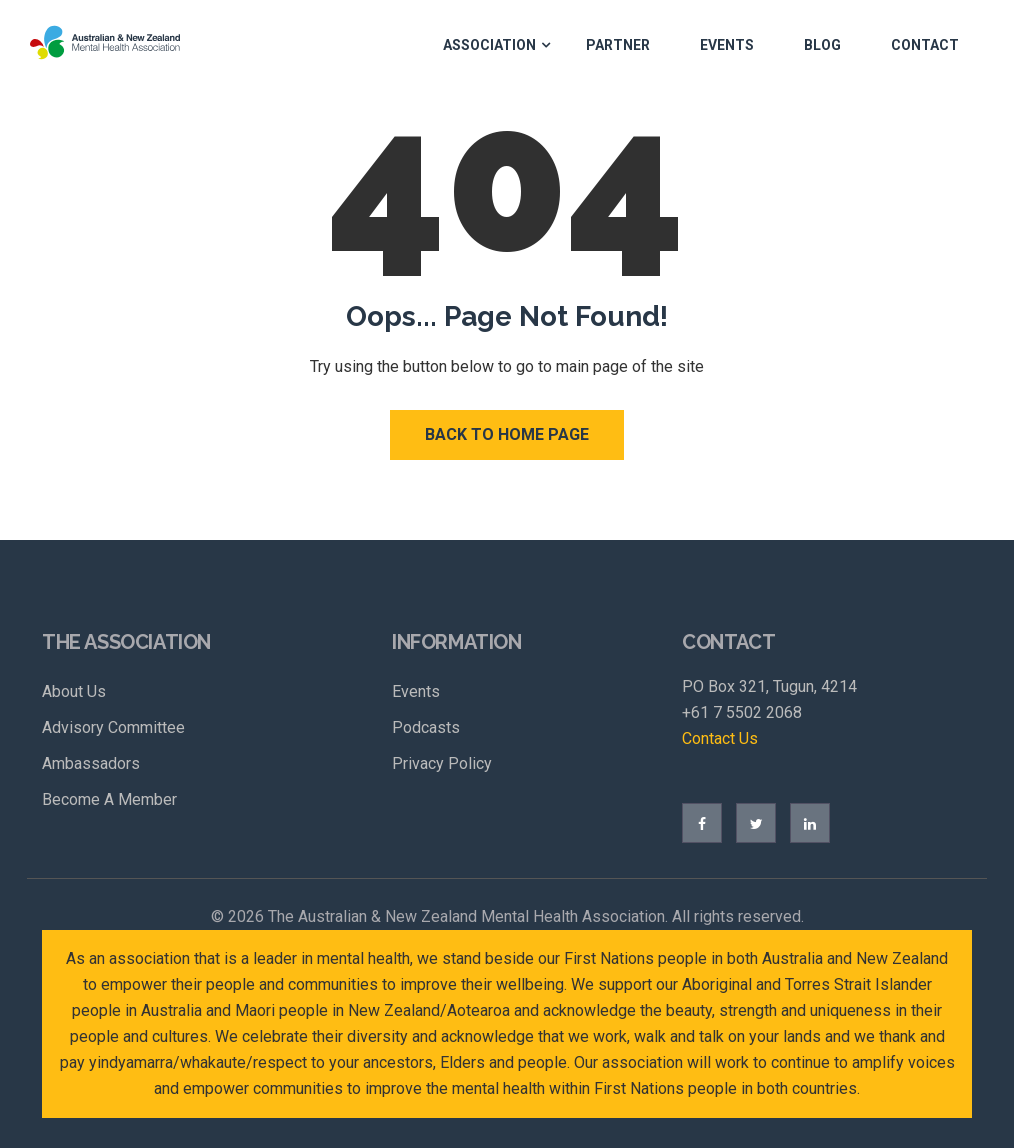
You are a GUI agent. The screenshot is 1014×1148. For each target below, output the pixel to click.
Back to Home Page (507, 434)
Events (727, 45)
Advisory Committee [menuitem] (113, 727)
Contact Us (720, 738)
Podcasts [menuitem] (426, 727)
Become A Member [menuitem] (109, 799)
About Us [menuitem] (74, 691)
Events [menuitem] (416, 691)
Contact (925, 45)
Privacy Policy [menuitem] (442, 763)
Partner (618, 45)
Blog (822, 45)
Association (489, 45)
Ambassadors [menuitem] (91, 763)
